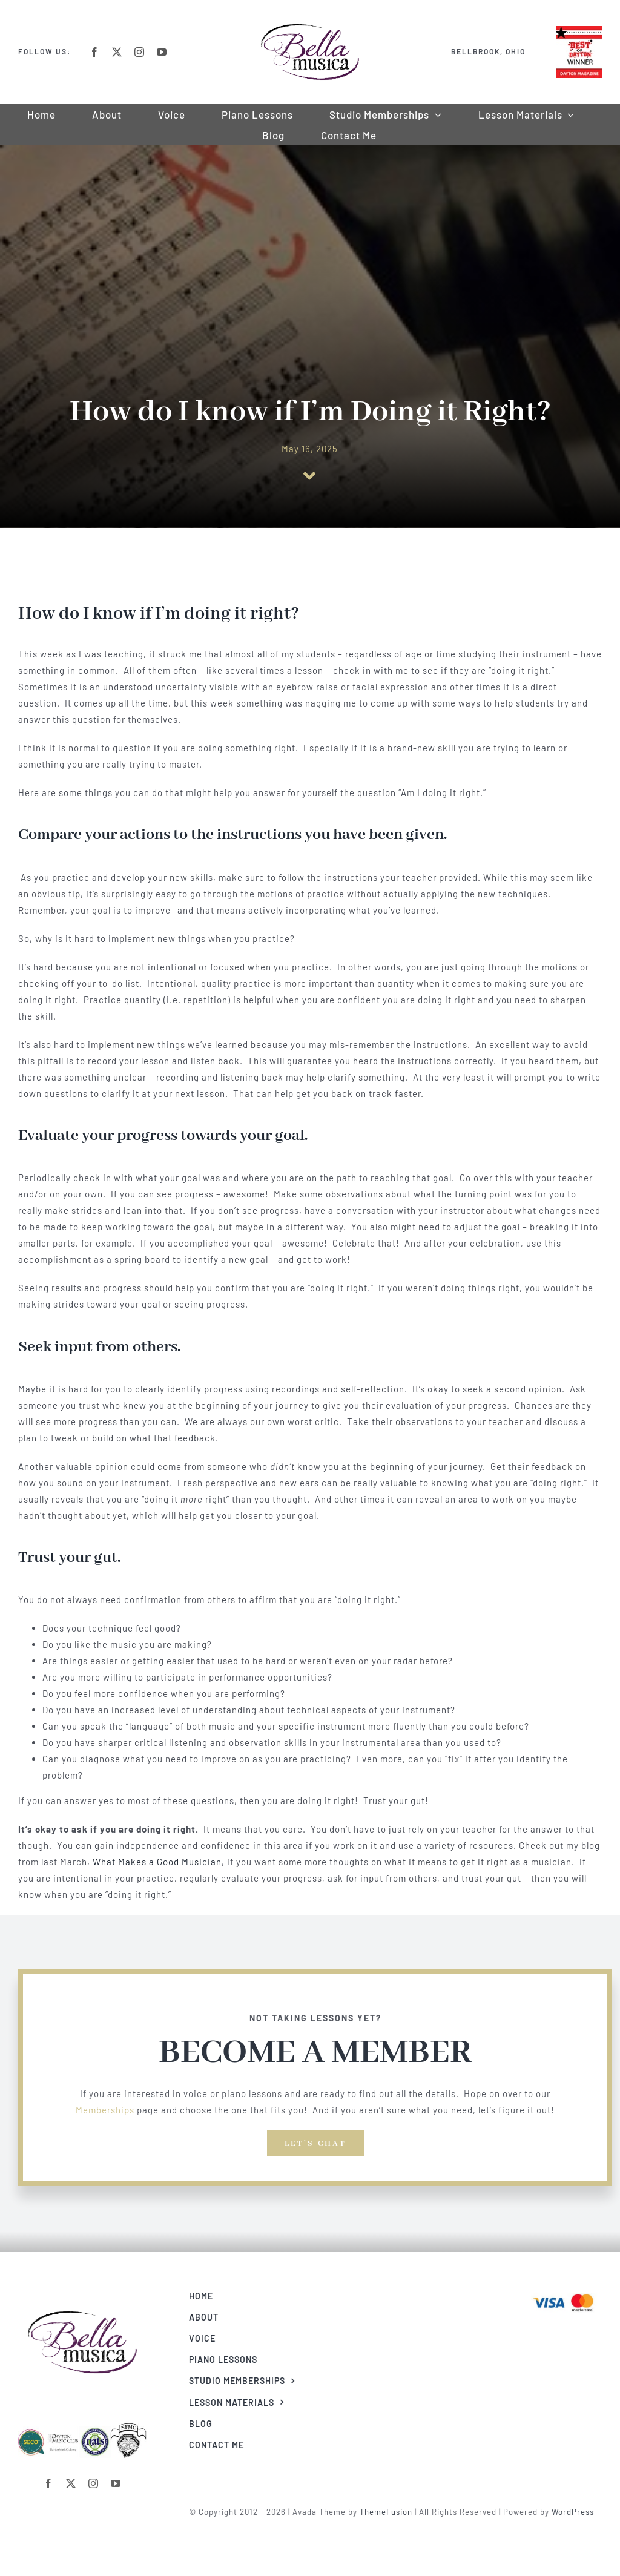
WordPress (577, 2512)
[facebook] (95, 52)
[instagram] (139, 52)
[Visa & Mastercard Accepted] (568, 2292)
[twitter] (117, 52)
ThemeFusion (390, 2512)
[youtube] (162, 52)
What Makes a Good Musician (157, 1861)
